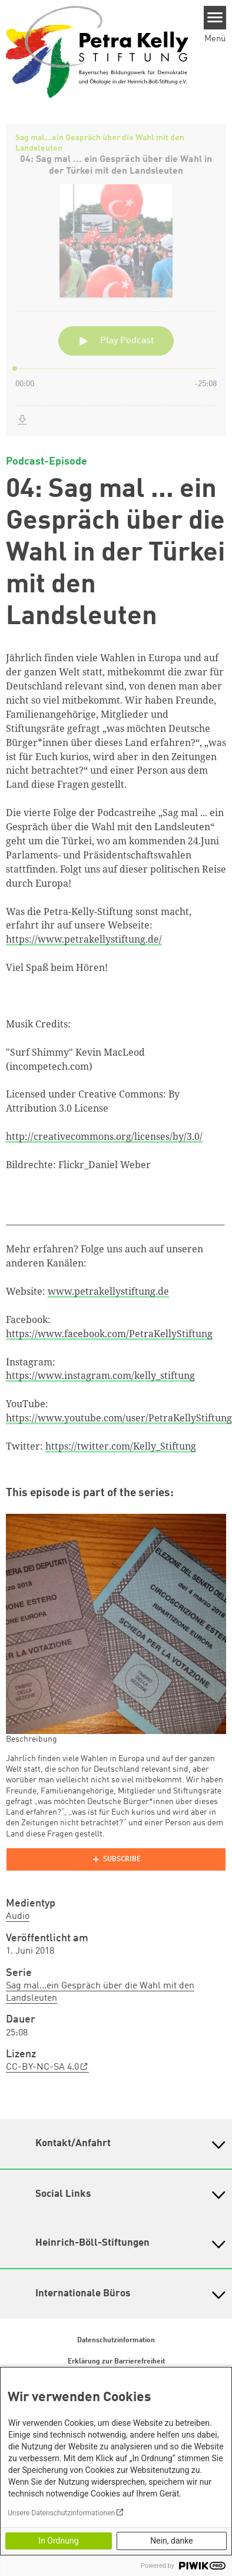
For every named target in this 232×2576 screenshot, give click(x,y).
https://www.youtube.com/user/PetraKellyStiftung (119, 1417)
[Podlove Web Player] (116, 1859)
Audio (17, 1916)
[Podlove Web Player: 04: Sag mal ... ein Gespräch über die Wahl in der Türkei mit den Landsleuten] (116, 280)
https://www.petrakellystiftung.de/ (84, 939)
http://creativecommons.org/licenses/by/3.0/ (104, 1136)
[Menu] (215, 17)
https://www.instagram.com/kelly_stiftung (100, 1375)
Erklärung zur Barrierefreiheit (116, 2361)
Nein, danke (171, 2540)
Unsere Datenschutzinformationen (61, 2513)
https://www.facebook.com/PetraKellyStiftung (109, 1333)
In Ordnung (58, 2540)
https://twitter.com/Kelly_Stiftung (120, 1446)
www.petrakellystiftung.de (108, 1291)
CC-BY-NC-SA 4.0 (42, 2067)
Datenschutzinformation (116, 2340)
